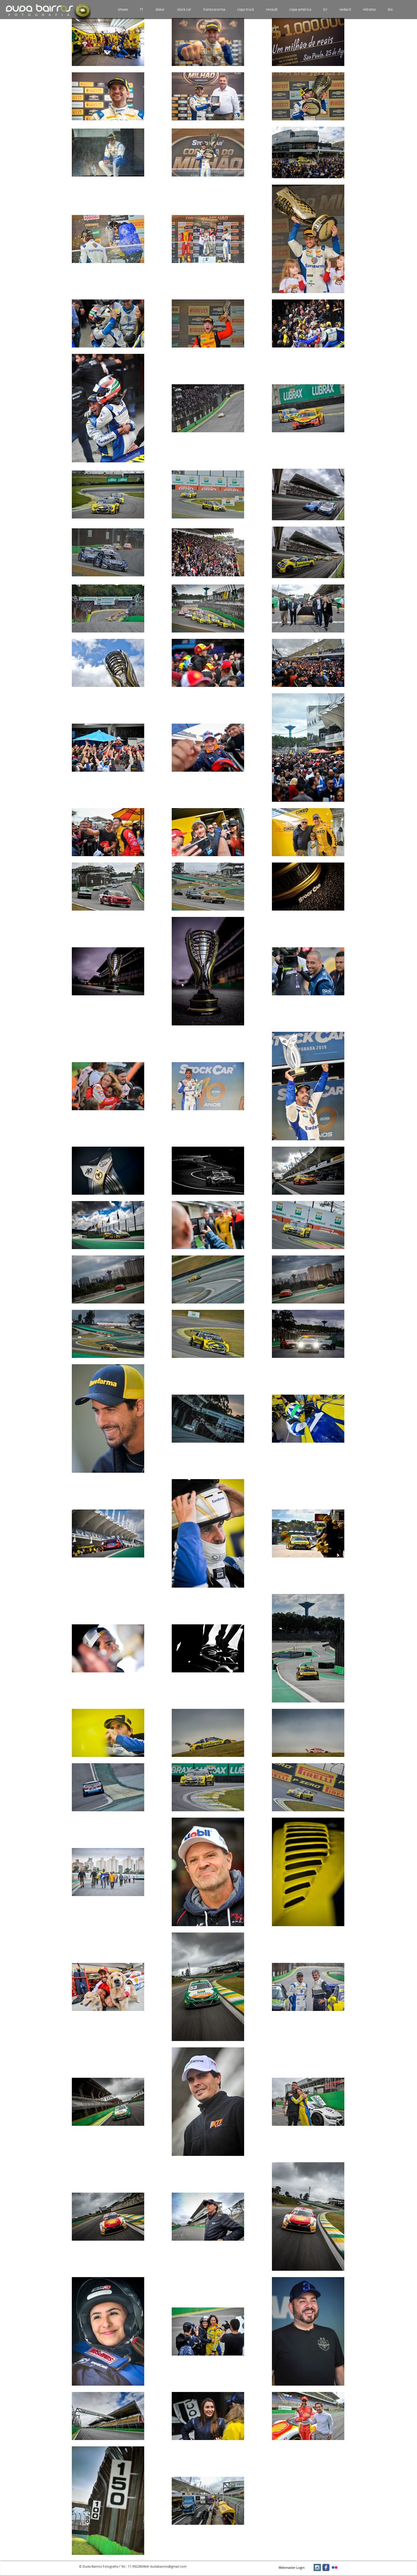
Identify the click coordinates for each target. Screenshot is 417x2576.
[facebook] (326, 2567)
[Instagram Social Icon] (317, 2567)
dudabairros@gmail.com (168, 2566)
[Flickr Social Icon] (334, 2567)
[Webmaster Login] (291, 2568)
